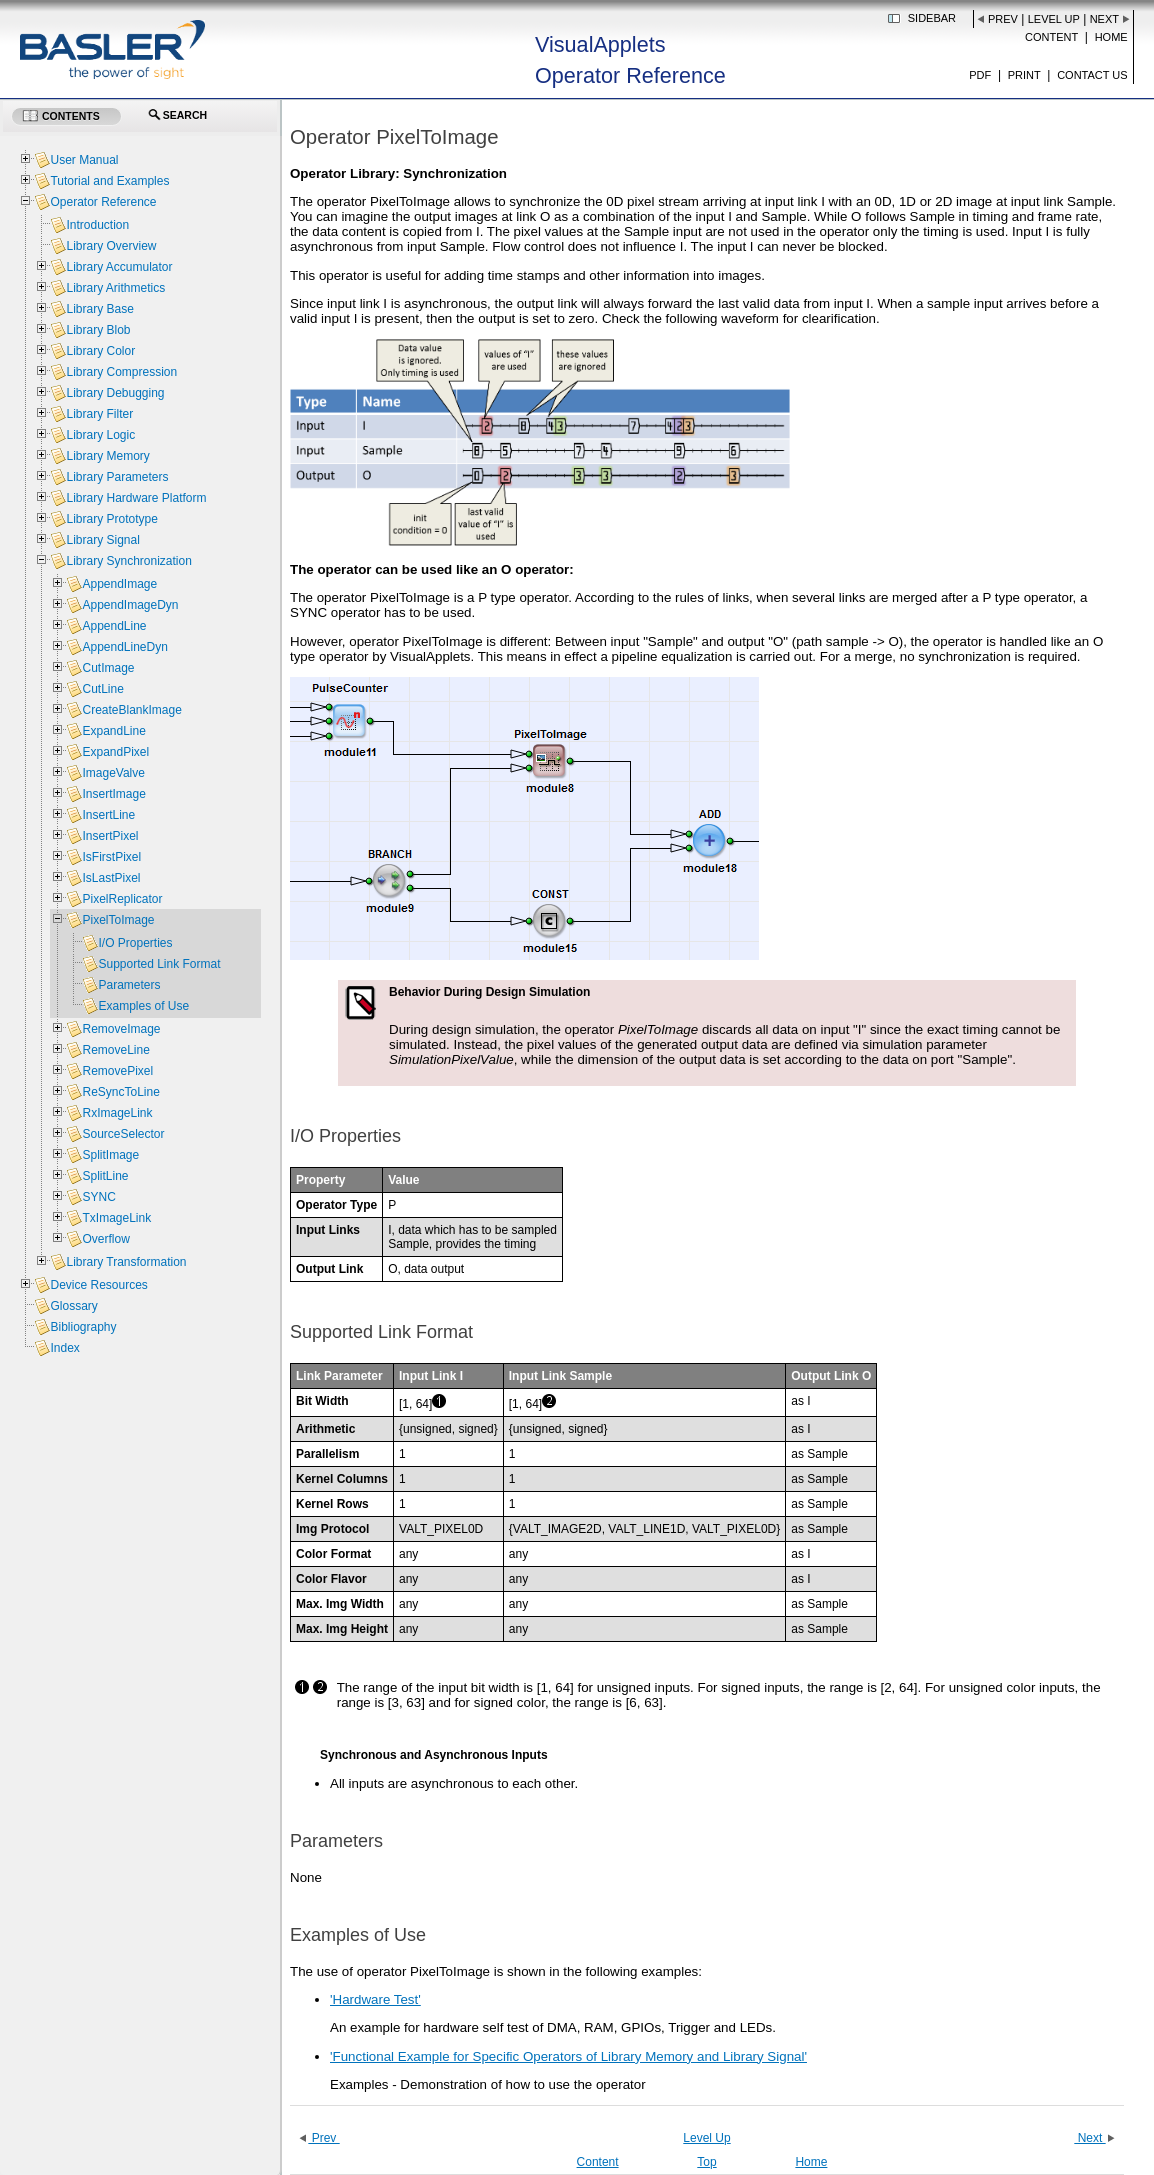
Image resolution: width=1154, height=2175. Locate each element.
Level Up (1054, 19)
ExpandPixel (115, 752)
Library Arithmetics (115, 288)
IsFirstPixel (111, 857)
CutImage (108, 668)
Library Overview (111, 246)
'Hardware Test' (375, 1999)
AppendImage (119, 584)
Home (1111, 37)
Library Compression (121, 372)
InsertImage (113, 794)
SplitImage (110, 1155)
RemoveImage (121, 1029)
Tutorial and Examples (109, 181)
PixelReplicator (122, 899)
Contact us (1092, 75)
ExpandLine (113, 731)
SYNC (98, 1197)
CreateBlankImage (131, 710)
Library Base (99, 309)
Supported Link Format (159, 964)
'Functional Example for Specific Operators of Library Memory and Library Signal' (568, 2056)
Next (1104, 19)
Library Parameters (117, 477)
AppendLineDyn (124, 647)
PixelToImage (118, 920)
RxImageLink (117, 1113)
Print (1024, 75)
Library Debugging (115, 393)
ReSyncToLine (120, 1092)
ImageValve (113, 773)
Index (64, 1348)
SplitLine (105, 1176)
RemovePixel (117, 1071)
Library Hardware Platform (136, 498)
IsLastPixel (111, 878)
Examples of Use (143, 1006)
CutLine (102, 689)
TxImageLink (116, 1218)
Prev (1003, 19)
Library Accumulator (119, 267)
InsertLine (108, 815)
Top (706, 2162)
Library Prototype (111, 519)
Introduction (97, 225)
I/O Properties (135, 943)
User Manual (84, 160)
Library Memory (107, 456)
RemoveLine (115, 1050)
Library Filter (99, 414)
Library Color (100, 351)
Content (1051, 37)
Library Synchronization (128, 561)
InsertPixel (110, 836)
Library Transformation (126, 1262)
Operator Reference (103, 202)
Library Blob (98, 330)
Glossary (73, 1306)
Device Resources (98, 1285)
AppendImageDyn (130, 605)
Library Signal (102, 540)
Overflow (105, 1239)
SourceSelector (123, 1134)
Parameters (129, 985)
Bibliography (83, 1327)
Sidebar (932, 18)
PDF (980, 75)
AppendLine (114, 626)
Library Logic (100, 435)
